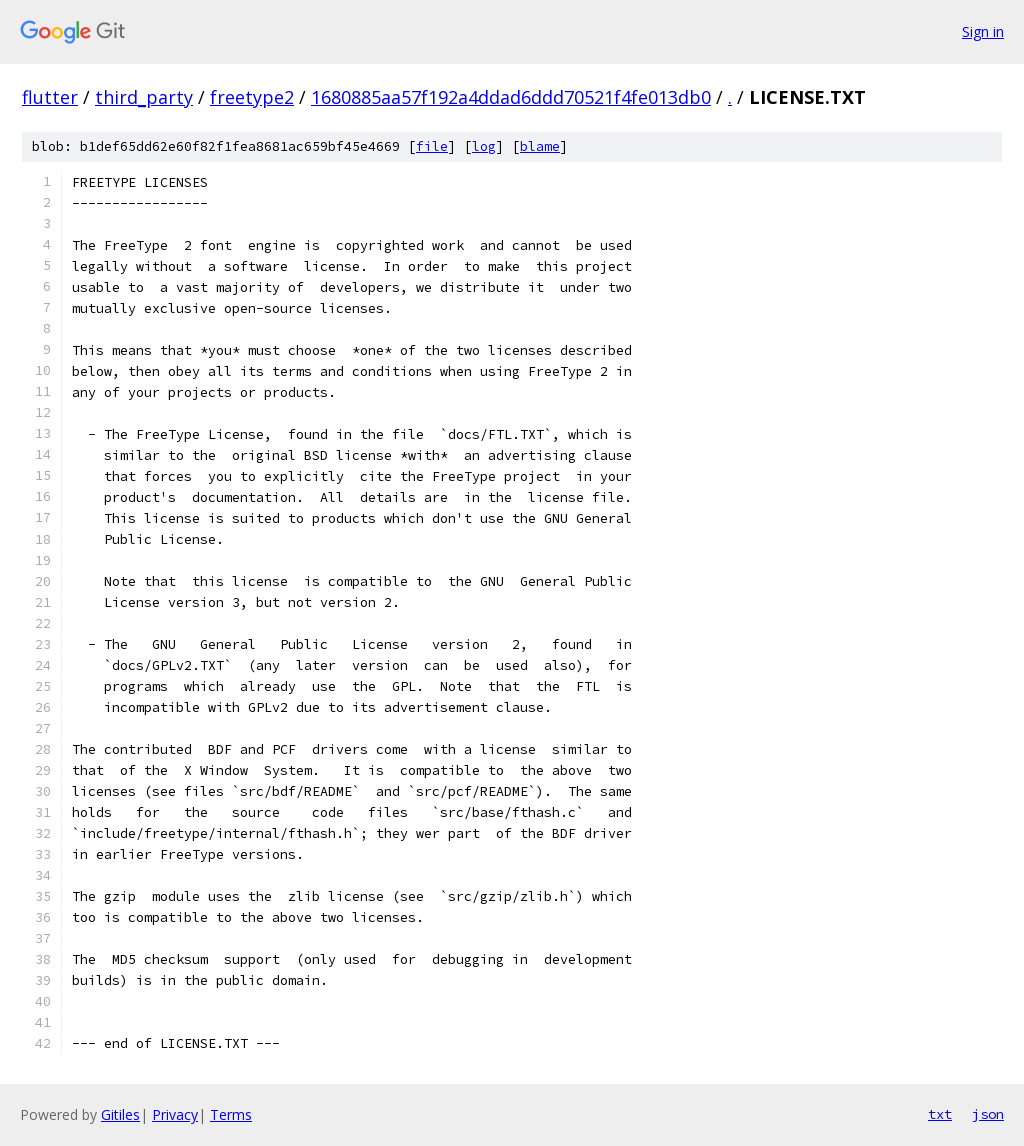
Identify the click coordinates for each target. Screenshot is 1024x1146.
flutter (50, 97)
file (432, 146)
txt (940, 1114)
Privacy (175, 1114)
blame (540, 146)
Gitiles (120, 1114)
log (484, 146)
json (988, 1114)
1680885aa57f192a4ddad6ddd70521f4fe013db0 (511, 97)
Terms (231, 1114)
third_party (144, 97)
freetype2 (252, 97)
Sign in (983, 31)
